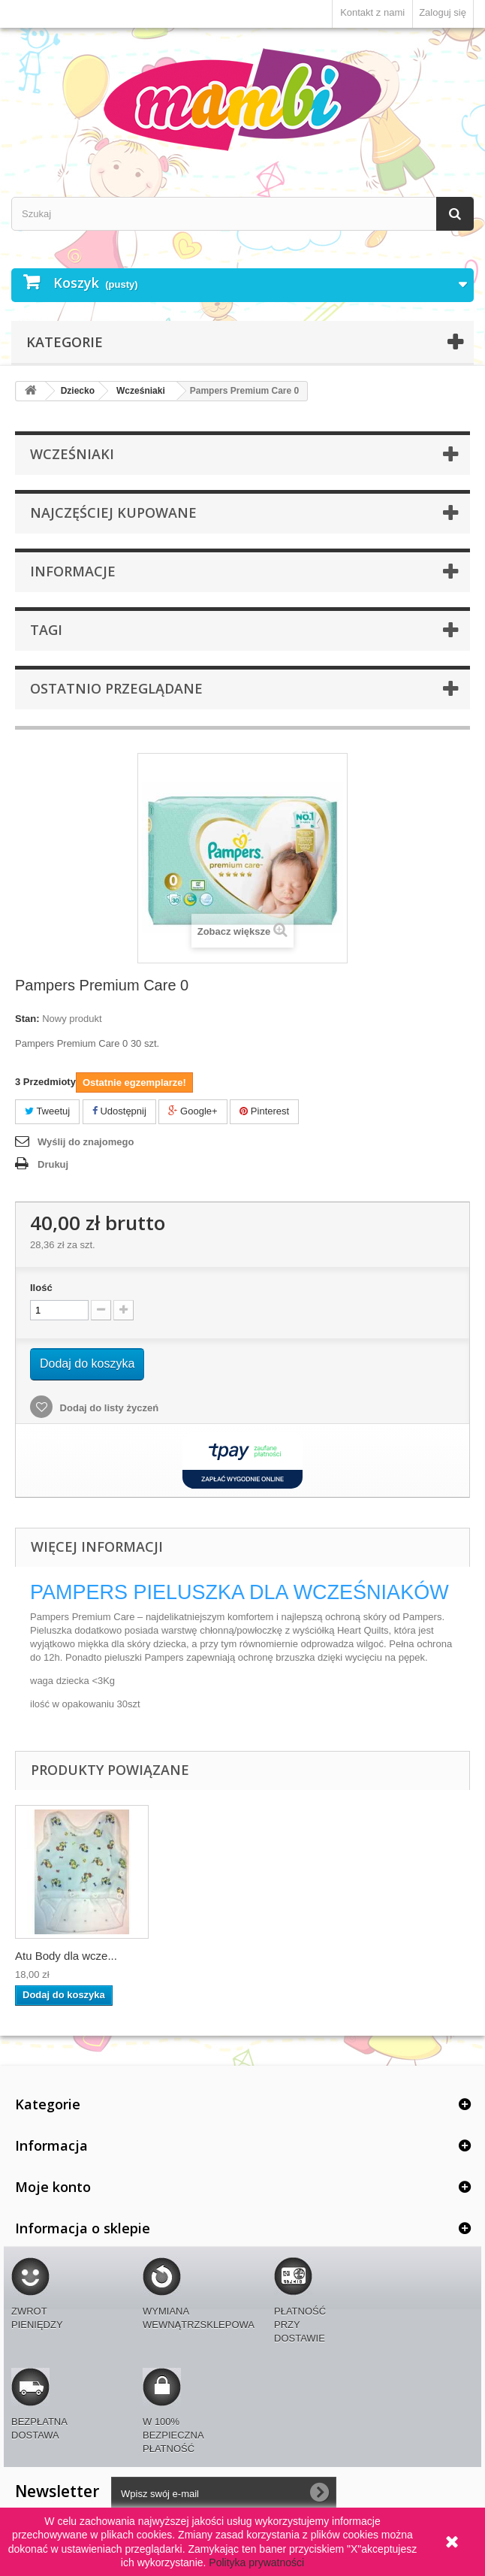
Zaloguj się (442, 12)
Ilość (41, 1287)
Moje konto (53, 2187)
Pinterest (264, 1111)
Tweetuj (47, 1111)
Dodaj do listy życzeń (107, 1407)
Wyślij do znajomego (86, 1141)
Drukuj (53, 1164)
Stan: (27, 1018)
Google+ (192, 1111)
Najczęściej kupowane (113, 512)
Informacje (73, 571)
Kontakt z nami (372, 12)
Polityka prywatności (256, 2562)
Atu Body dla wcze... (215, 1955)
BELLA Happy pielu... (68, 1955)
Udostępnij (119, 1111)
